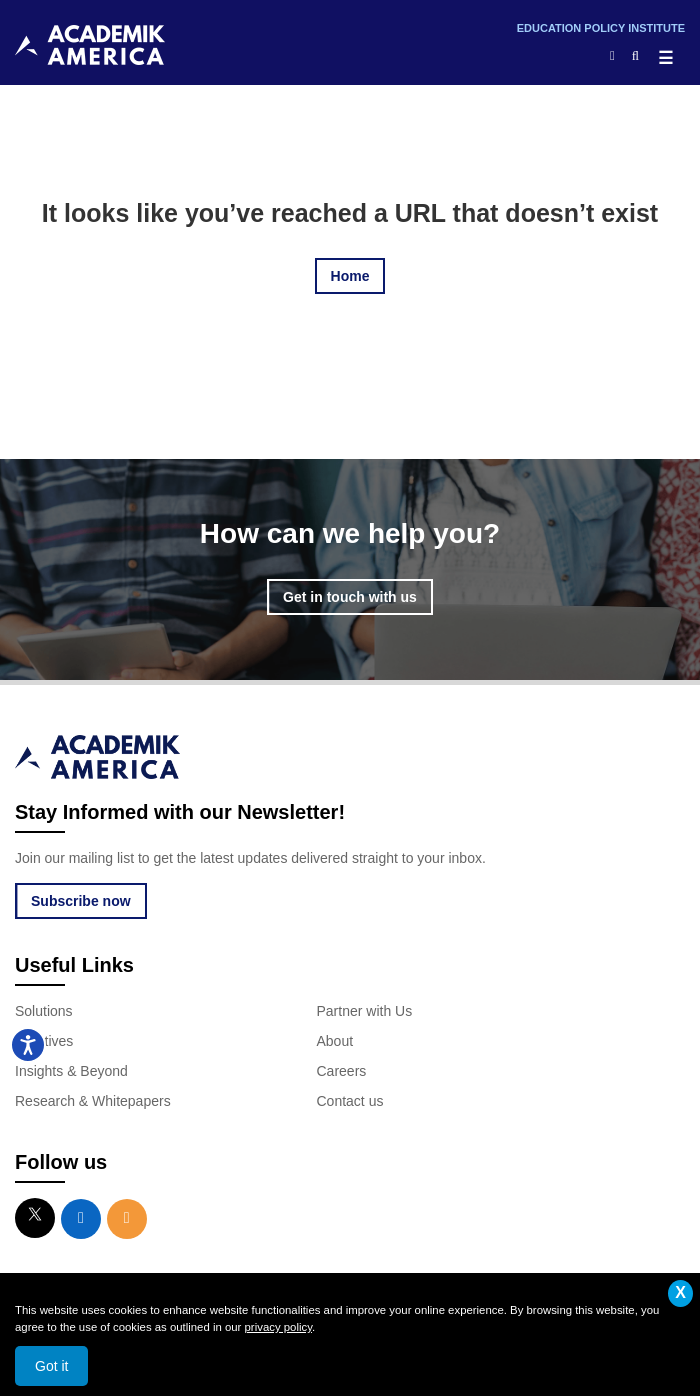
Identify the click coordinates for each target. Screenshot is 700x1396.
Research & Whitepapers (93, 1101)
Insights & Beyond (71, 1071)
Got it (51, 1366)
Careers (342, 1071)
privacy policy (278, 1327)
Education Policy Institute (601, 28)
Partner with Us (365, 1011)
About (335, 1041)
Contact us (350, 1101)
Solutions (44, 1011)
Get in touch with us (350, 597)
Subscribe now (81, 901)
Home (350, 276)
